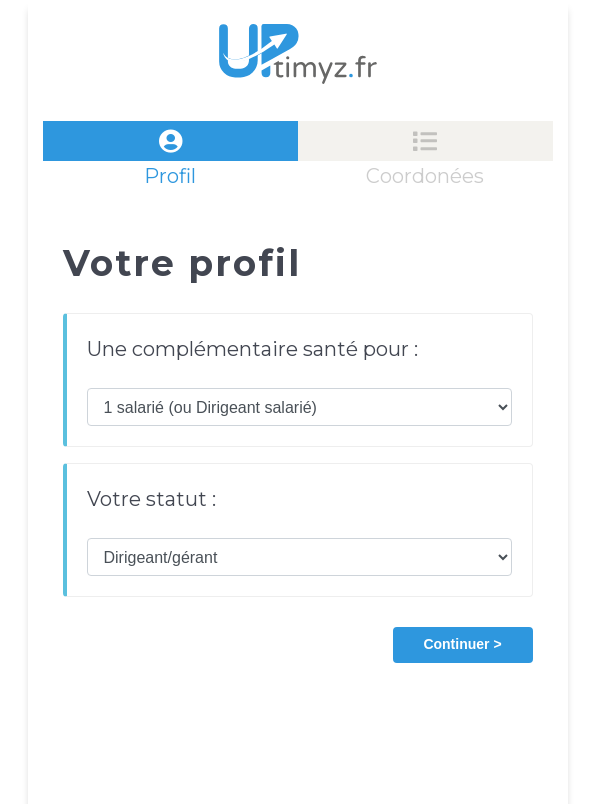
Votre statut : (151, 499)
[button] (463, 643)
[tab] (170, 141)
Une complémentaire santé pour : (252, 349)
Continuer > (462, 644)
